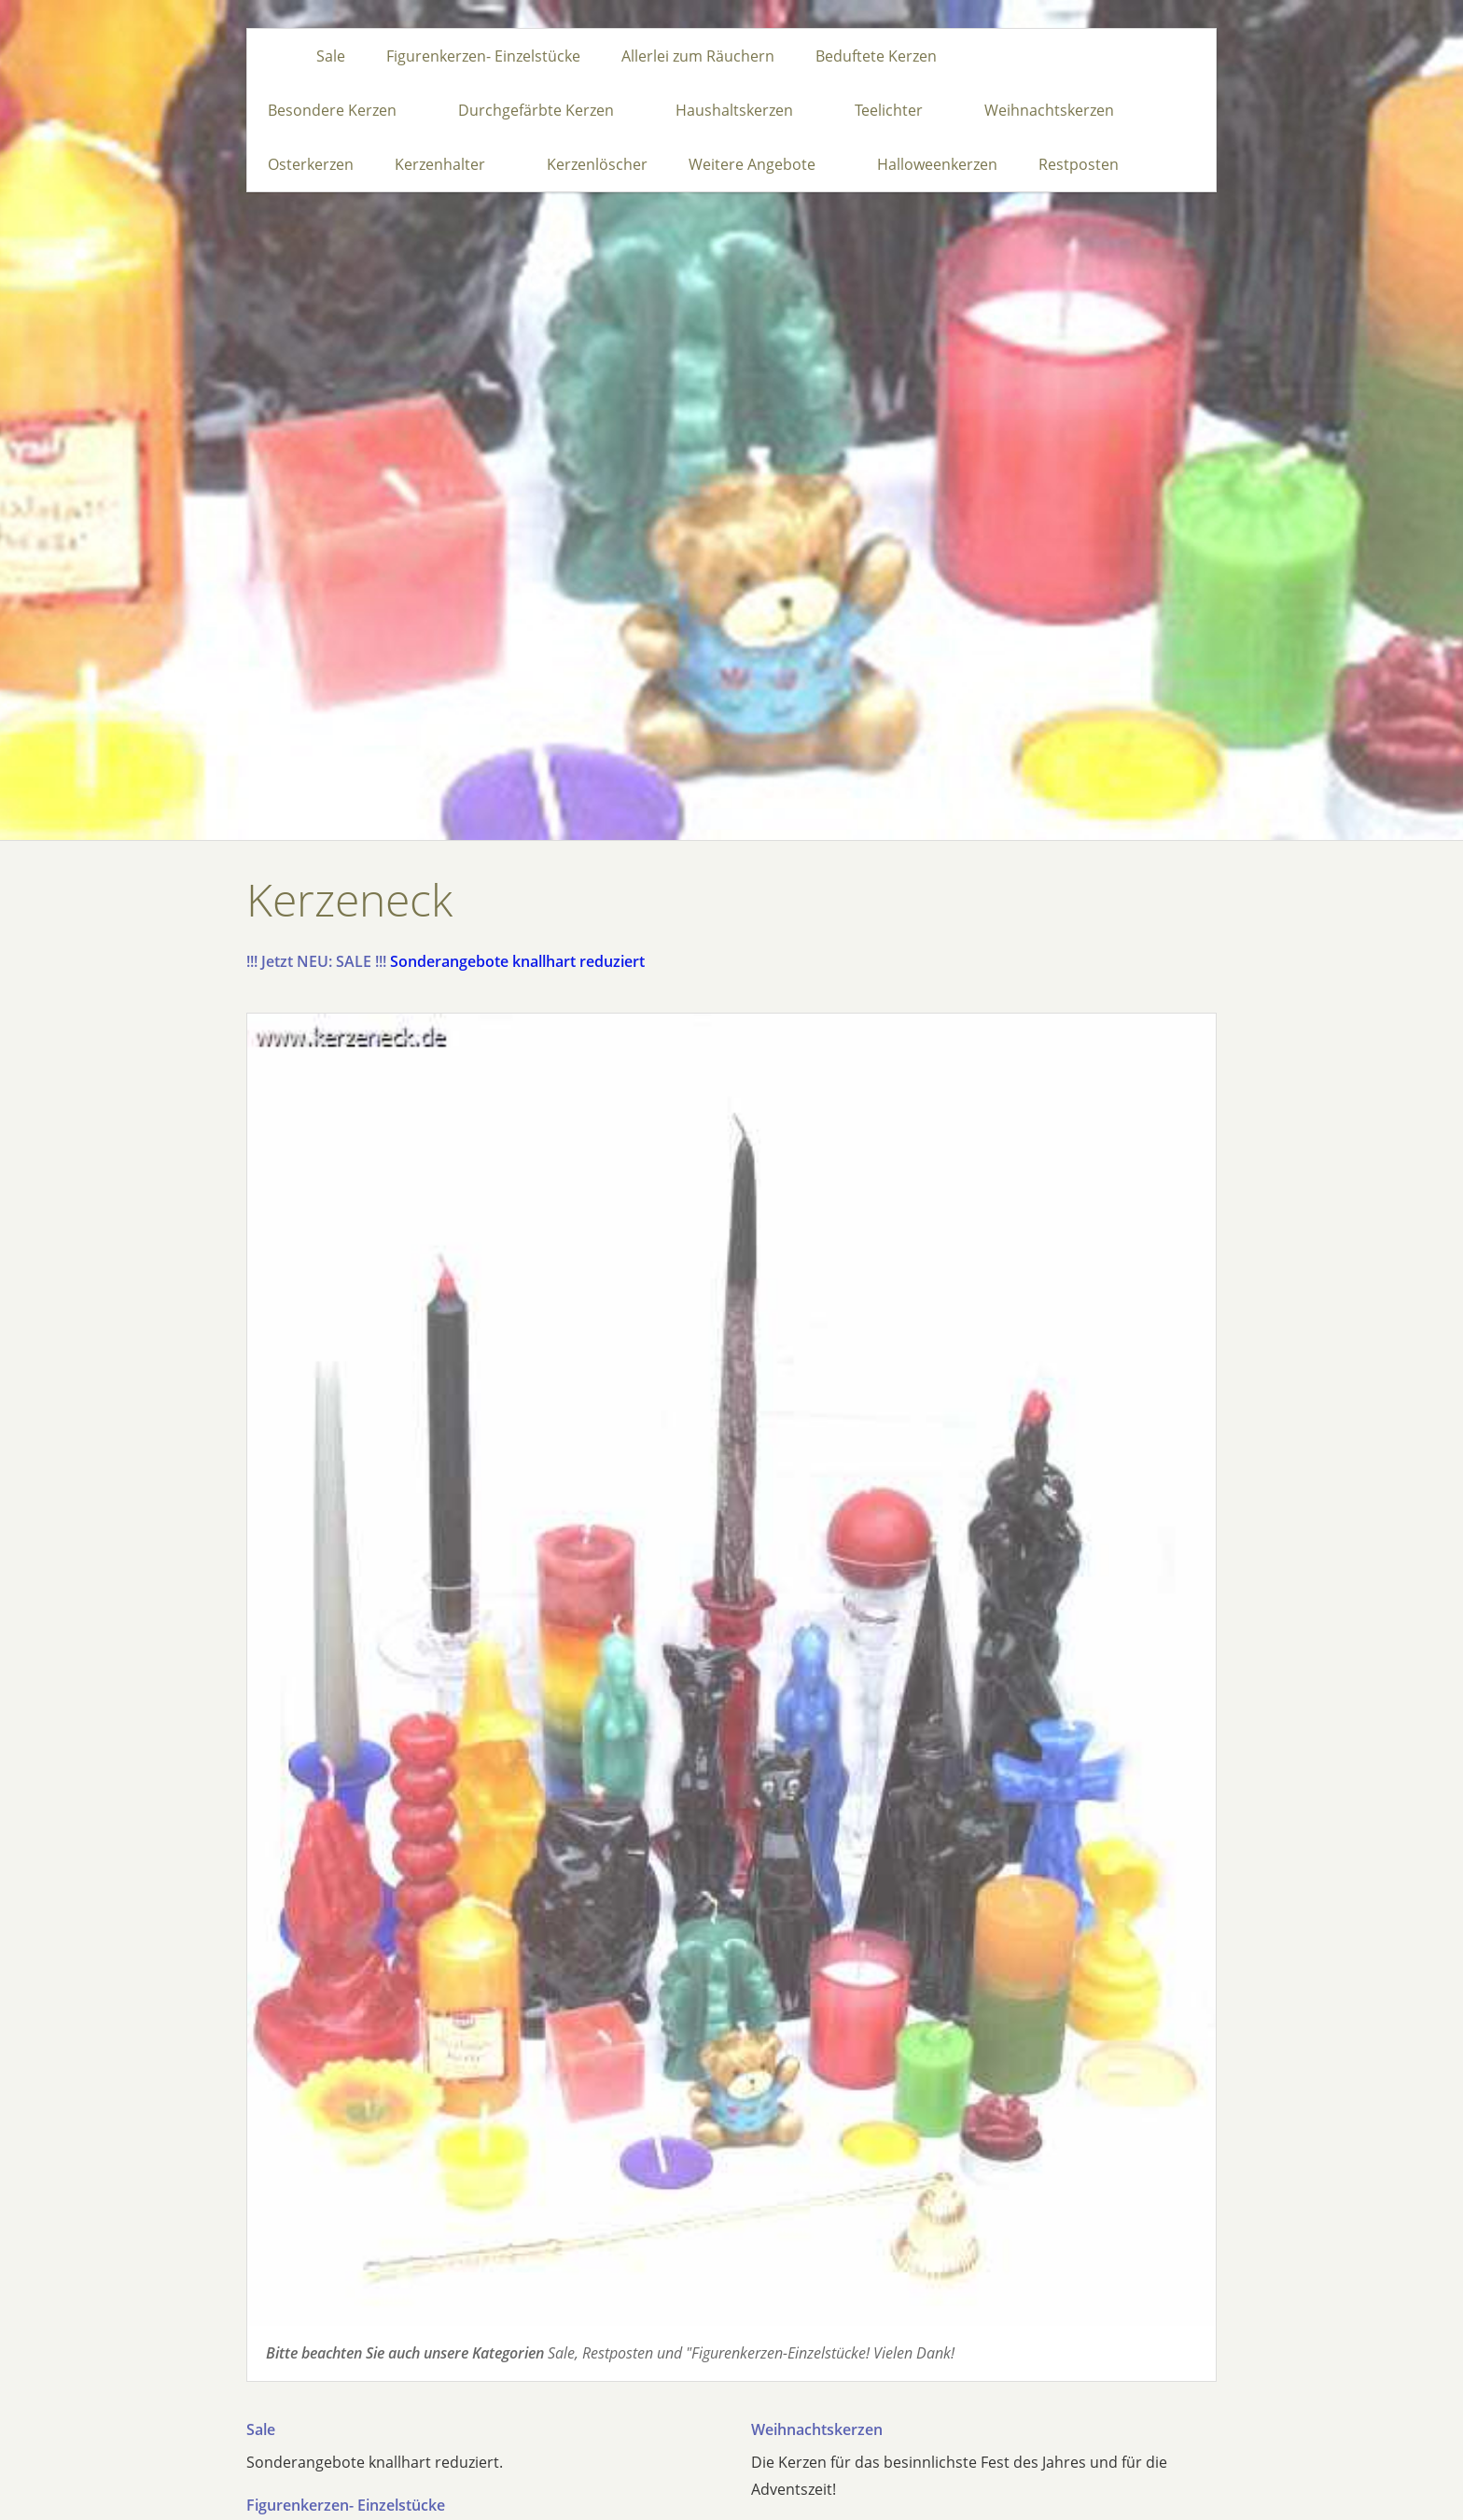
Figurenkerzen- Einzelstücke (345, 2505)
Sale (260, 2429)
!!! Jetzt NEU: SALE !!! (316, 961)
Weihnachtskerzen (817, 2429)
